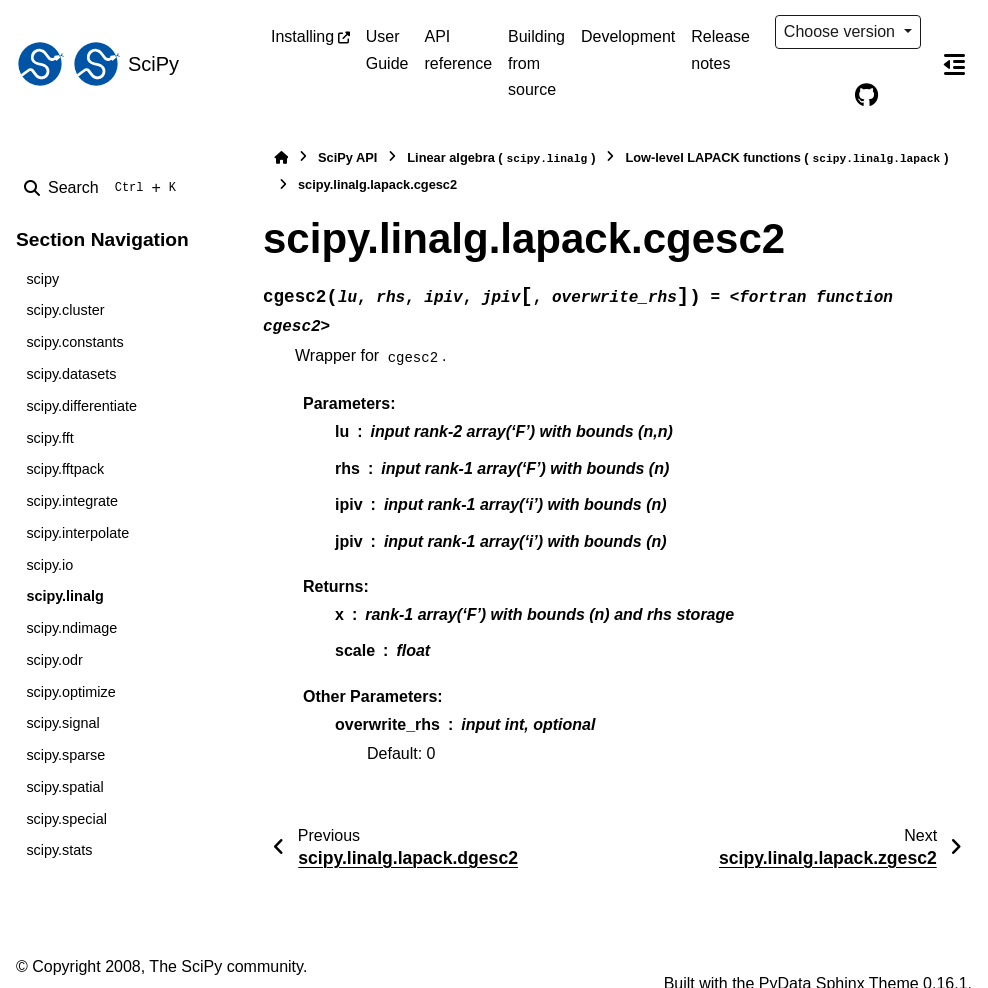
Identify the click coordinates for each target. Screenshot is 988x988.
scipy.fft (49, 438)
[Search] (104, 188)
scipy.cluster (65, 310)
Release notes (720, 49)
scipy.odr (54, 660)
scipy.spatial (64, 787)
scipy (42, 279)
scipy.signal (62, 723)
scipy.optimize (70, 692)
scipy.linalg (64, 596)
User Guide (387, 49)
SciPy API (347, 157)
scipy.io (49, 565)
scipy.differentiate (81, 406)
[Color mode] (825, 96)
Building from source (536, 63)
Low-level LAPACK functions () (786, 158)
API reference (458, 49)
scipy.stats (59, 850)
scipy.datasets (71, 374)
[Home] (281, 157)
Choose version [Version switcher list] (842, 31)
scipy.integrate (72, 501)
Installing (302, 36)
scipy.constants (74, 342)
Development (628, 36)
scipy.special (66, 819)
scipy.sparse (65, 755)
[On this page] (954, 64)
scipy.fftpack (65, 469)
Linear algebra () (501, 158)
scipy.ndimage (71, 628)
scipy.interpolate (77, 533)
